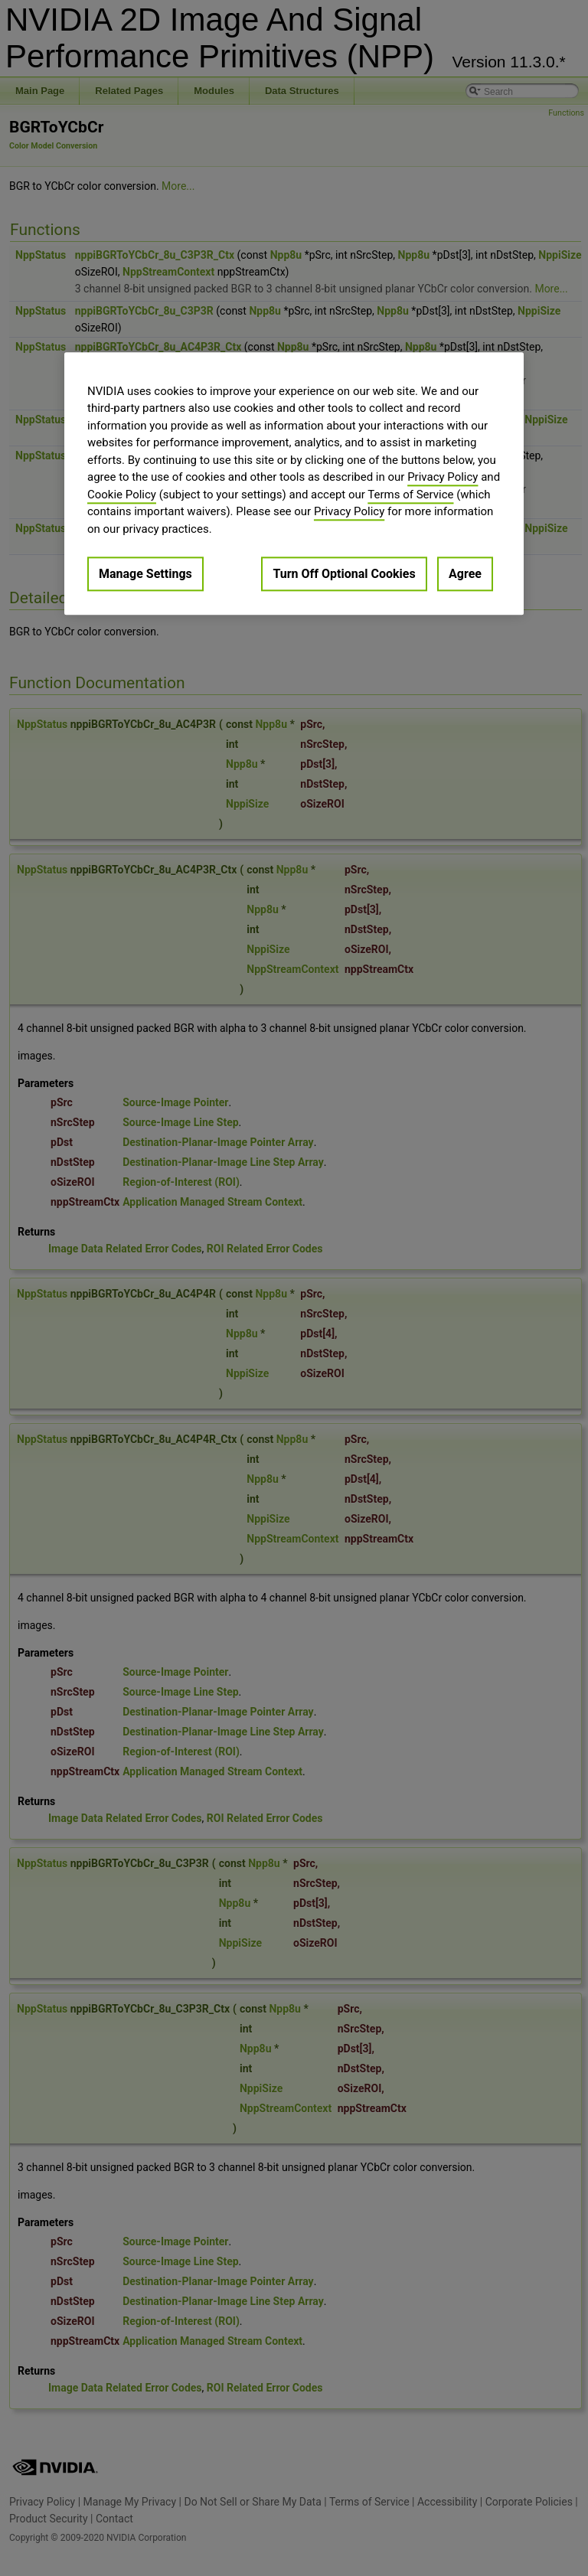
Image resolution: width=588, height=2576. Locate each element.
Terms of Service (410, 494)
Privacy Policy (442, 478)
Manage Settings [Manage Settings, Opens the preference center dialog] (145, 574)
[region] (294, 483)
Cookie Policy (121, 494)
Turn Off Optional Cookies (344, 574)
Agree (465, 574)
